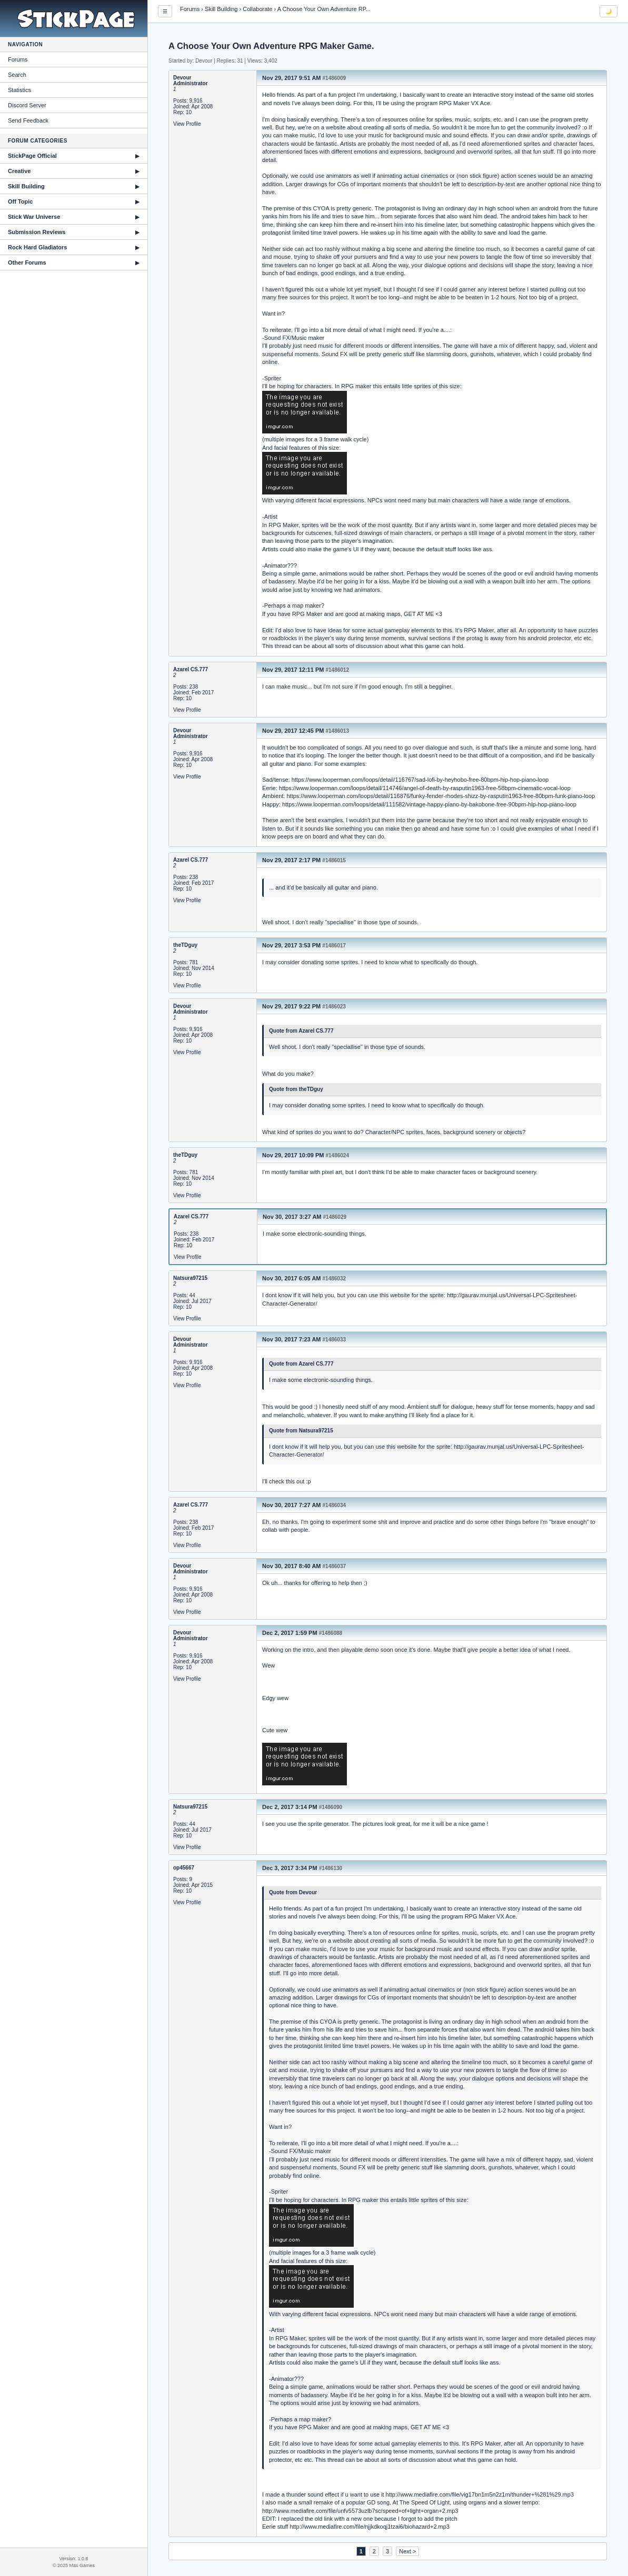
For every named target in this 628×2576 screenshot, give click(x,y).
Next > (407, 2551)
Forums (17, 59)
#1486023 (334, 1006)
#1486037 (334, 1566)
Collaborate (257, 9)
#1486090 (331, 1807)
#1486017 (334, 945)
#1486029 (335, 1217)
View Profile (187, 124)
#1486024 (337, 1155)
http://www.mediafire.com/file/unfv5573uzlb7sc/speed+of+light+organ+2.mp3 (360, 2511)
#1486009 (334, 78)
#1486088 (331, 1633)
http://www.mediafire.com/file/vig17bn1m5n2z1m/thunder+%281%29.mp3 (480, 2494)
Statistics (19, 90)
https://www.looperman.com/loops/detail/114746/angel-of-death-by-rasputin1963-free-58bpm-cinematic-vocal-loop (425, 788)
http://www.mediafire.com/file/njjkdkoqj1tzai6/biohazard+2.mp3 (370, 2526)
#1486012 (337, 670)
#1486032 (334, 1278)
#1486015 (334, 860)
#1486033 (334, 1339)
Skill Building (221, 9)
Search (17, 75)
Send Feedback (28, 120)
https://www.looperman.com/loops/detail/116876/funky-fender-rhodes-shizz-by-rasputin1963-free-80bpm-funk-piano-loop (440, 796)
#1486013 (337, 731)
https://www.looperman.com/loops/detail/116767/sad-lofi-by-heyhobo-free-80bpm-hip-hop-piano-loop (420, 779)
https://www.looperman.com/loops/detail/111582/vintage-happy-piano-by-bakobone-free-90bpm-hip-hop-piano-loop (429, 804)
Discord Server (27, 105)
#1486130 (331, 1868)
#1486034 (334, 1505)
